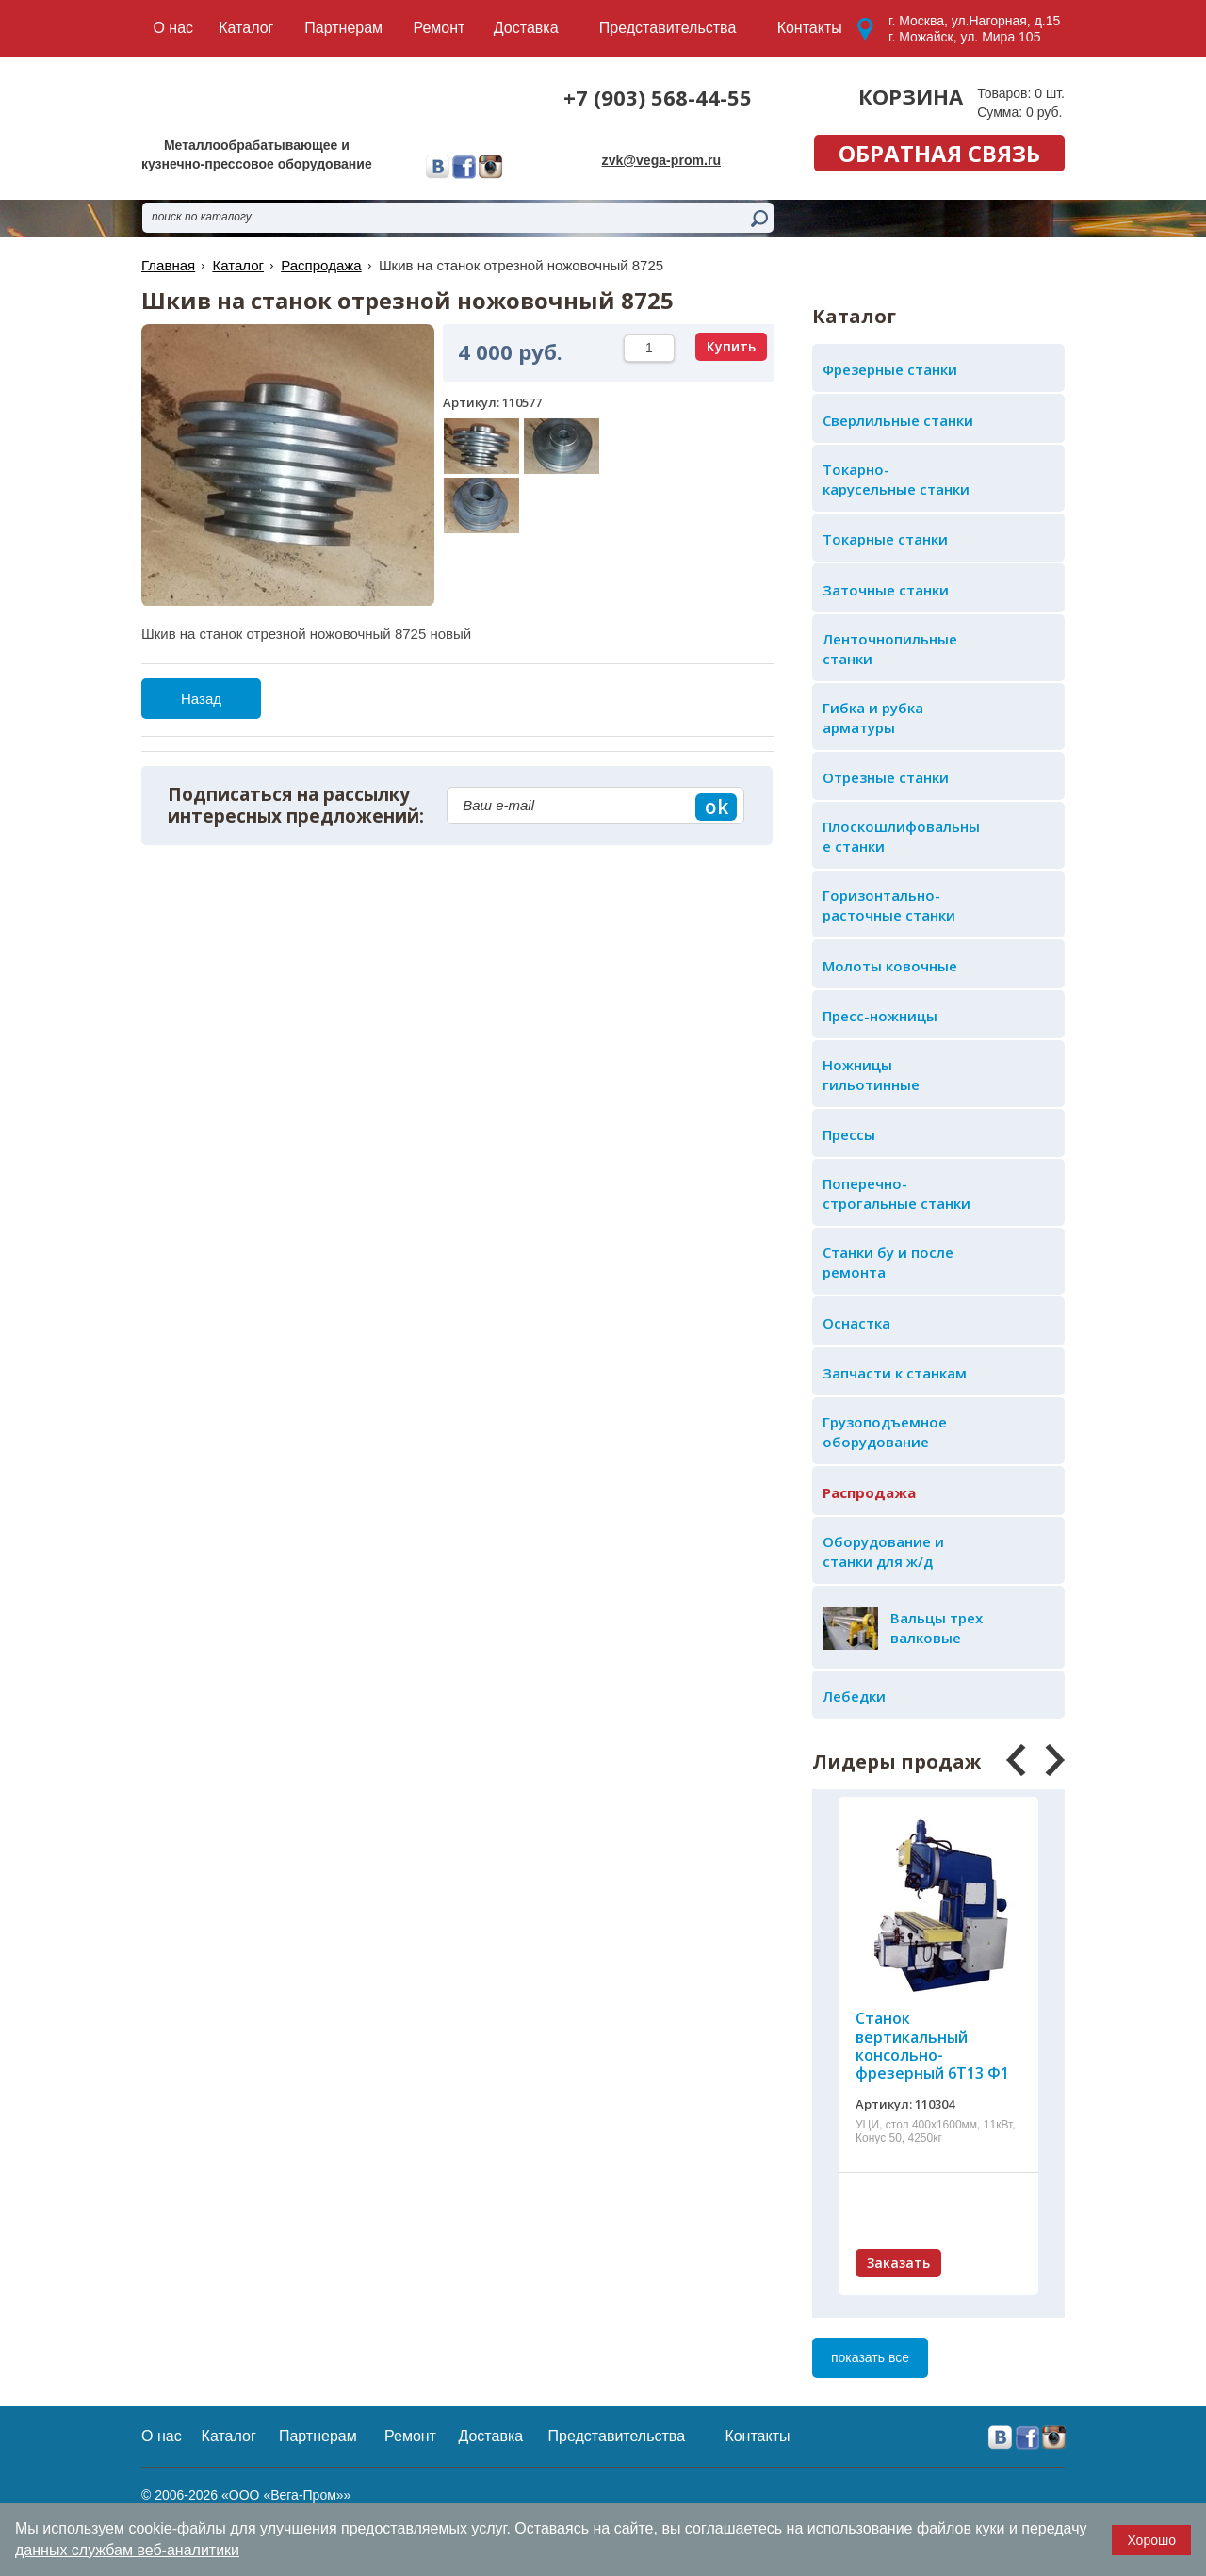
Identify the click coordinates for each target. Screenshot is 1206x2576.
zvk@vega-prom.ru (661, 160)
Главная (168, 265)
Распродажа (321, 265)
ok (716, 806)
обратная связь (939, 153)
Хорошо (1151, 2540)
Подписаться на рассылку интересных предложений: (296, 805)
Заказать (898, 2263)
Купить (731, 346)
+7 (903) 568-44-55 (657, 97)
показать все (870, 2357)
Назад (201, 699)
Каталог (238, 265)
